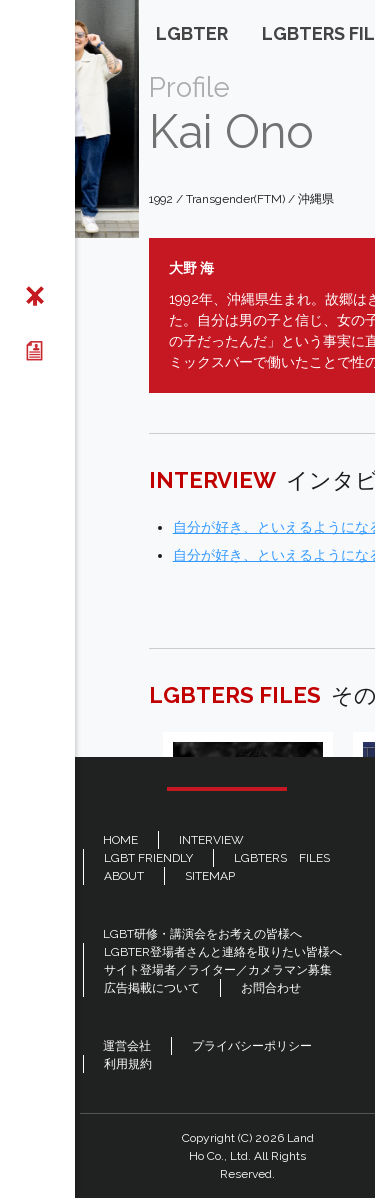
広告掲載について (152, 988)
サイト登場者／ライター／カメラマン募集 (218, 970)
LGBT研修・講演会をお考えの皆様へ (202, 934)
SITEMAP (210, 876)
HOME (120, 840)
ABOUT (124, 876)
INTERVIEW (211, 840)
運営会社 (127, 1046)
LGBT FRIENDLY (148, 858)
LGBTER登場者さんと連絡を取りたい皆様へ (223, 952)
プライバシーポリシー (252, 1046)
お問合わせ (271, 988)
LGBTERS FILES (282, 858)
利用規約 (128, 1064)
